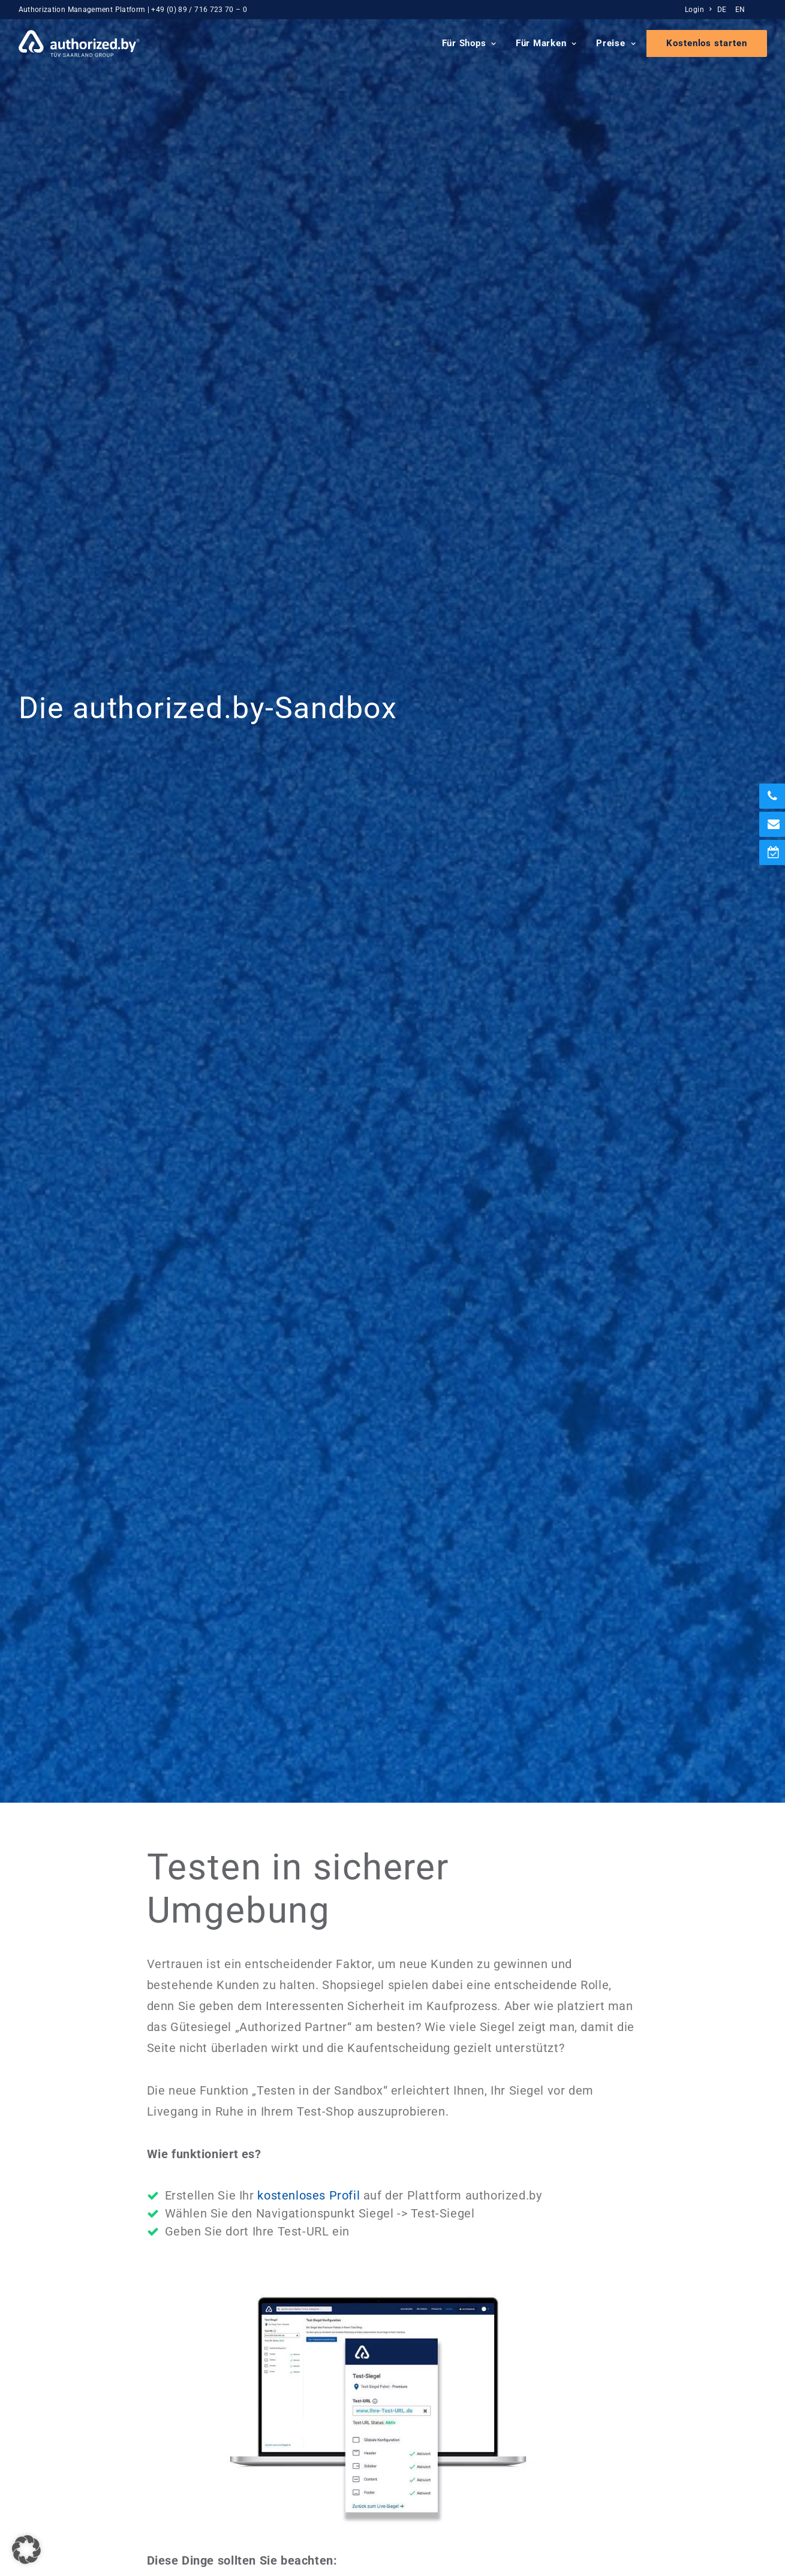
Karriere (438, 2363)
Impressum (43, 2517)
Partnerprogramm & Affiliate (481, 2431)
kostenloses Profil (308, 695)
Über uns (440, 2350)
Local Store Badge (268, 2417)
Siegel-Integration (651, 2363)
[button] (687, 2208)
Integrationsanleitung (512, 1191)
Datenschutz (101, 2517)
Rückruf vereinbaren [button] (392, 1999)
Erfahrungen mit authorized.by (485, 2417)
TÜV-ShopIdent (261, 2390)
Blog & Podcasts (457, 2390)
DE (722, 9)
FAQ (622, 2404)
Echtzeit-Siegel (261, 2377)
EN (740, 9)
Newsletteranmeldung (660, 2390)
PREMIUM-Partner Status (282, 2404)
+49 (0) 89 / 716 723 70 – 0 (199, 9)
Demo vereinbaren (652, 2377)
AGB (242, 2517)
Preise (616, 43)
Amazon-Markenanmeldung (286, 2431)
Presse (436, 2377)
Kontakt (438, 2404)
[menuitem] (700, 9)
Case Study (638, 2417)
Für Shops (469, 43)
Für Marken (546, 43)
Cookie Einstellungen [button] (180, 2517)
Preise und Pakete (652, 2350)
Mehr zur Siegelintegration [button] (392, 1679)
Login (698, 9)
